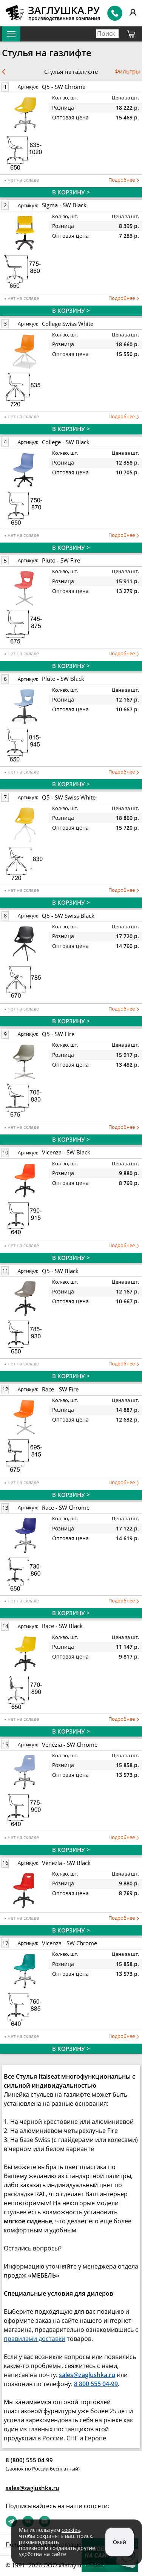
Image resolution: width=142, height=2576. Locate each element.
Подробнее (123, 180)
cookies (71, 2529)
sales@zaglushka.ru (32, 2488)
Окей (119, 2541)
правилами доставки (34, 2338)
